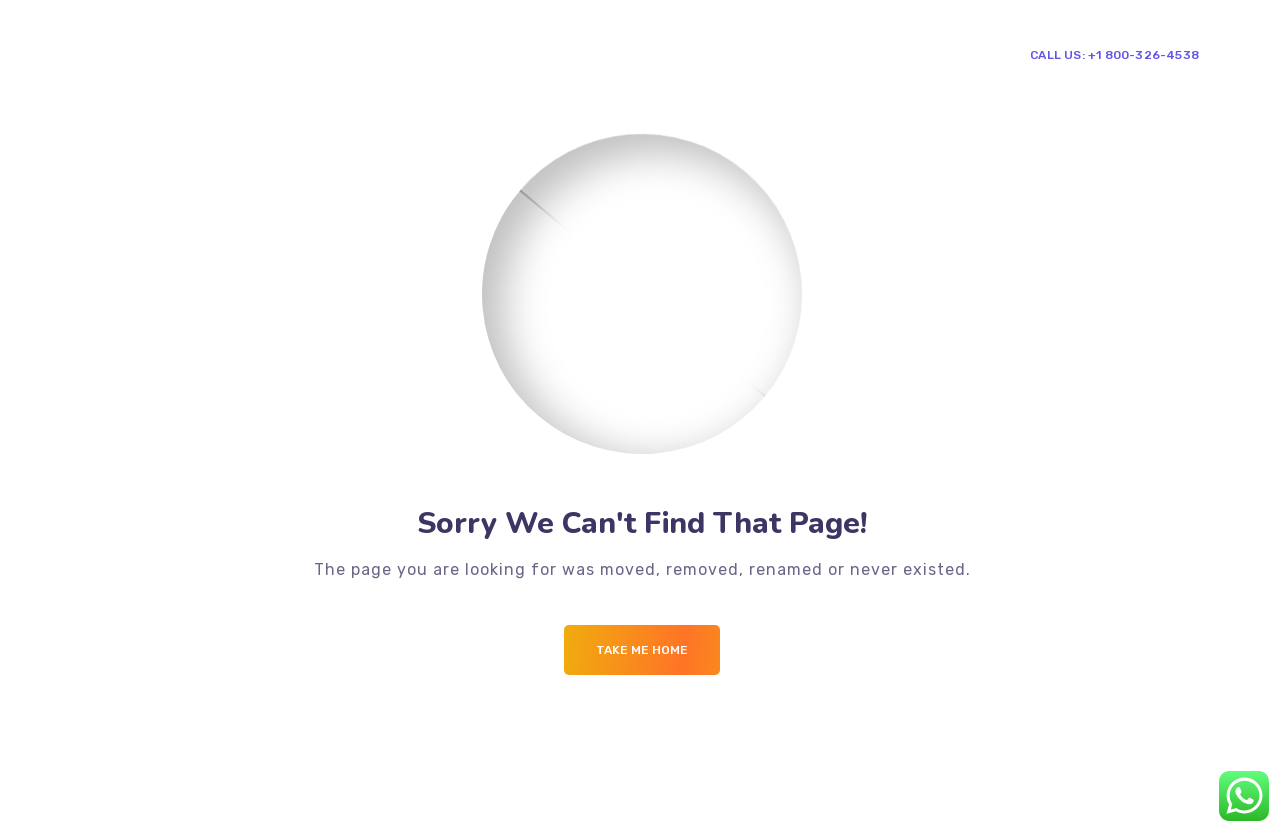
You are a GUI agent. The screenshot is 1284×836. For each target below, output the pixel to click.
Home (381, 53)
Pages (455, 53)
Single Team (883, 53)
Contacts (784, 53)
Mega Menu (548, 53)
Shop (701, 53)
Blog (637, 53)
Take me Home (642, 650)
